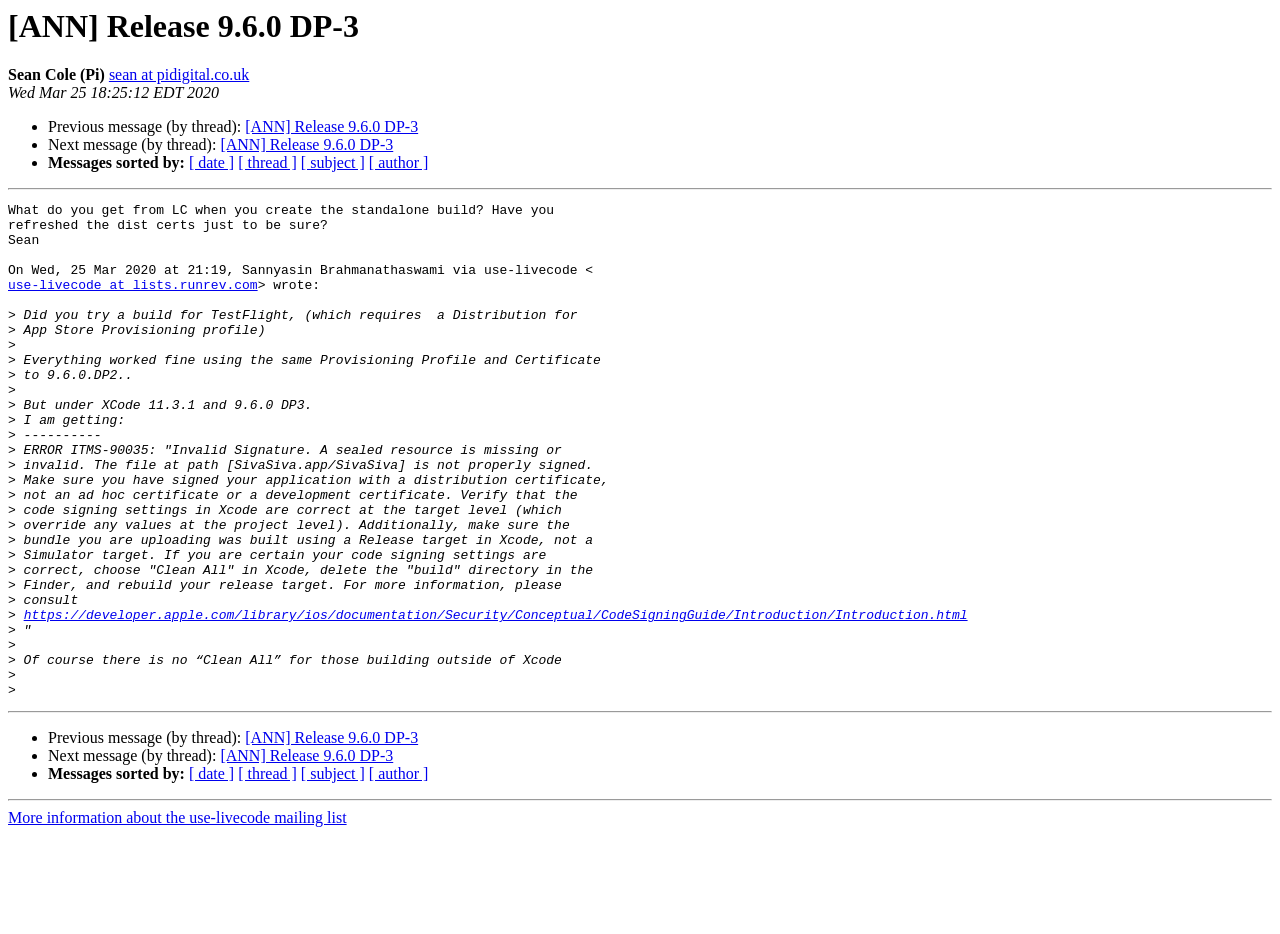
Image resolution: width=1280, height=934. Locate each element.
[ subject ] (333, 162)
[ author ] (399, 162)
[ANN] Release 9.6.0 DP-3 (331, 126)
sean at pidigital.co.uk (179, 74)
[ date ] (211, 162)
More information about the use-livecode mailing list (177, 916)
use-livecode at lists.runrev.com (133, 302)
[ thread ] (267, 162)
